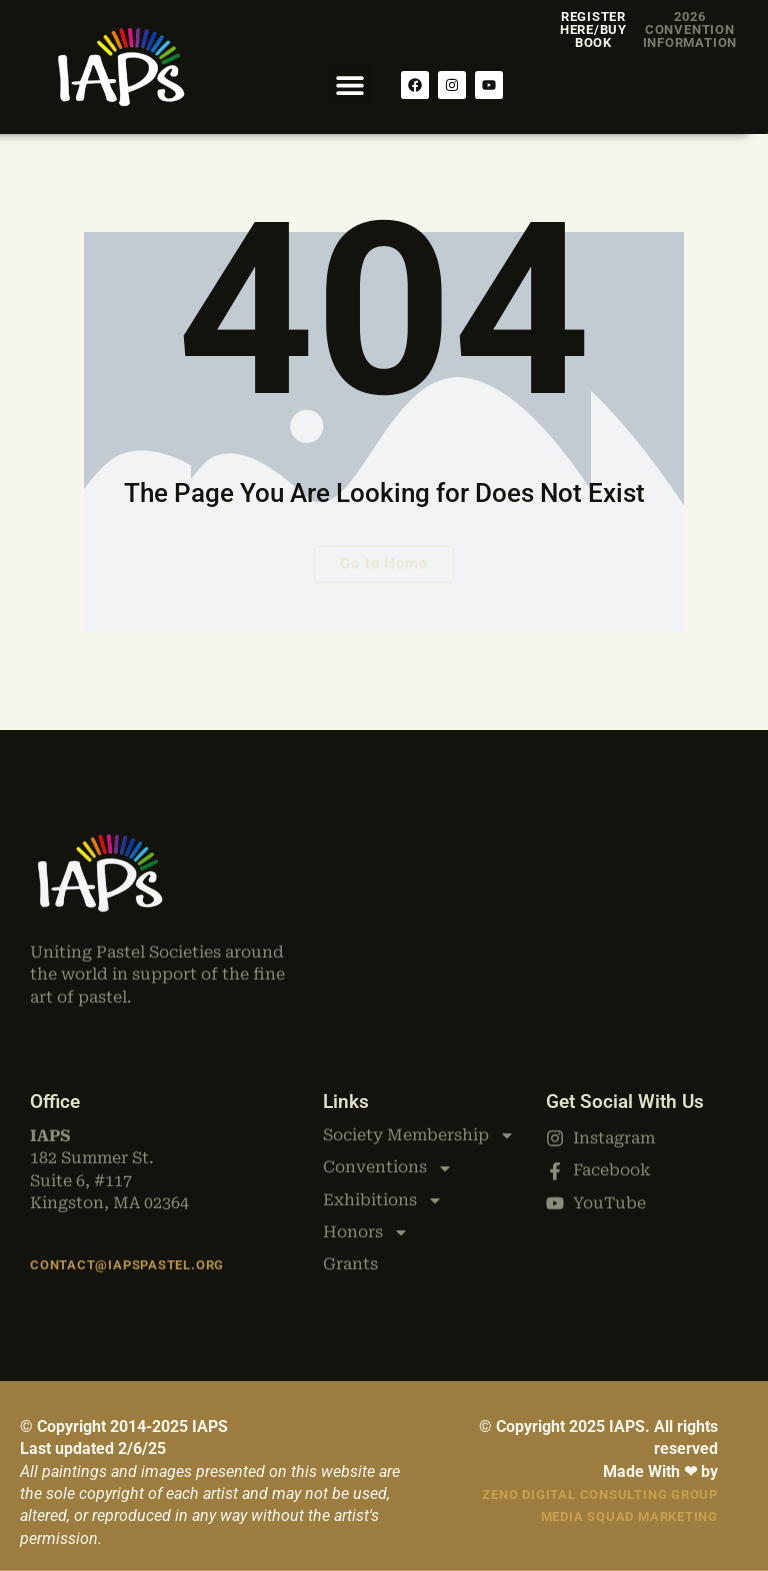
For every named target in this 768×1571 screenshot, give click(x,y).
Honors (366, 1146)
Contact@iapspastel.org (127, 1251)
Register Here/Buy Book (593, 29)
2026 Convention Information (690, 29)
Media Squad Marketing (629, 1516)
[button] (350, 84)
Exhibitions (383, 1114)
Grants (350, 1178)
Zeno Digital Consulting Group (600, 1494)
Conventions (388, 1082)
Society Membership (419, 1049)
